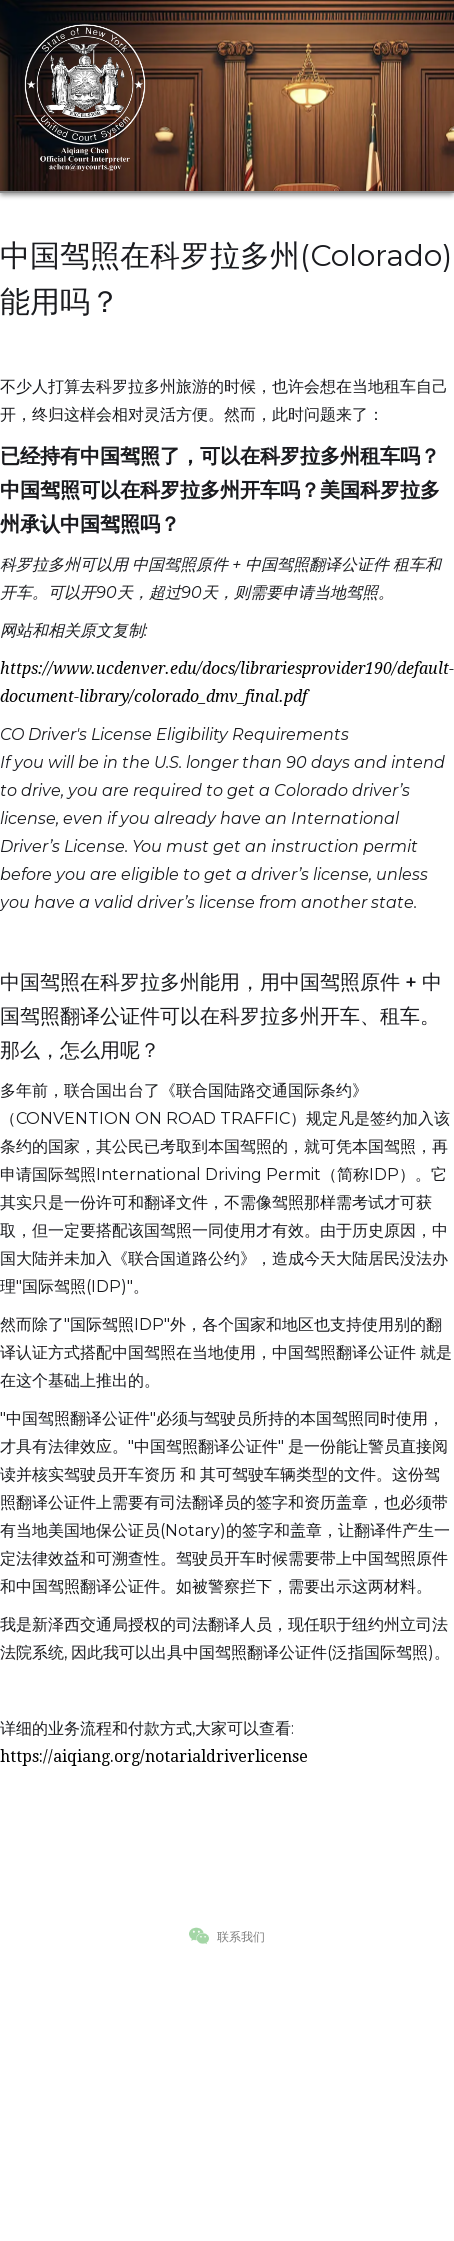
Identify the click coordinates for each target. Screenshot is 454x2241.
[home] (85, 95)
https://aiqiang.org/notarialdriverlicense (154, 1756)
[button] (414, 96)
